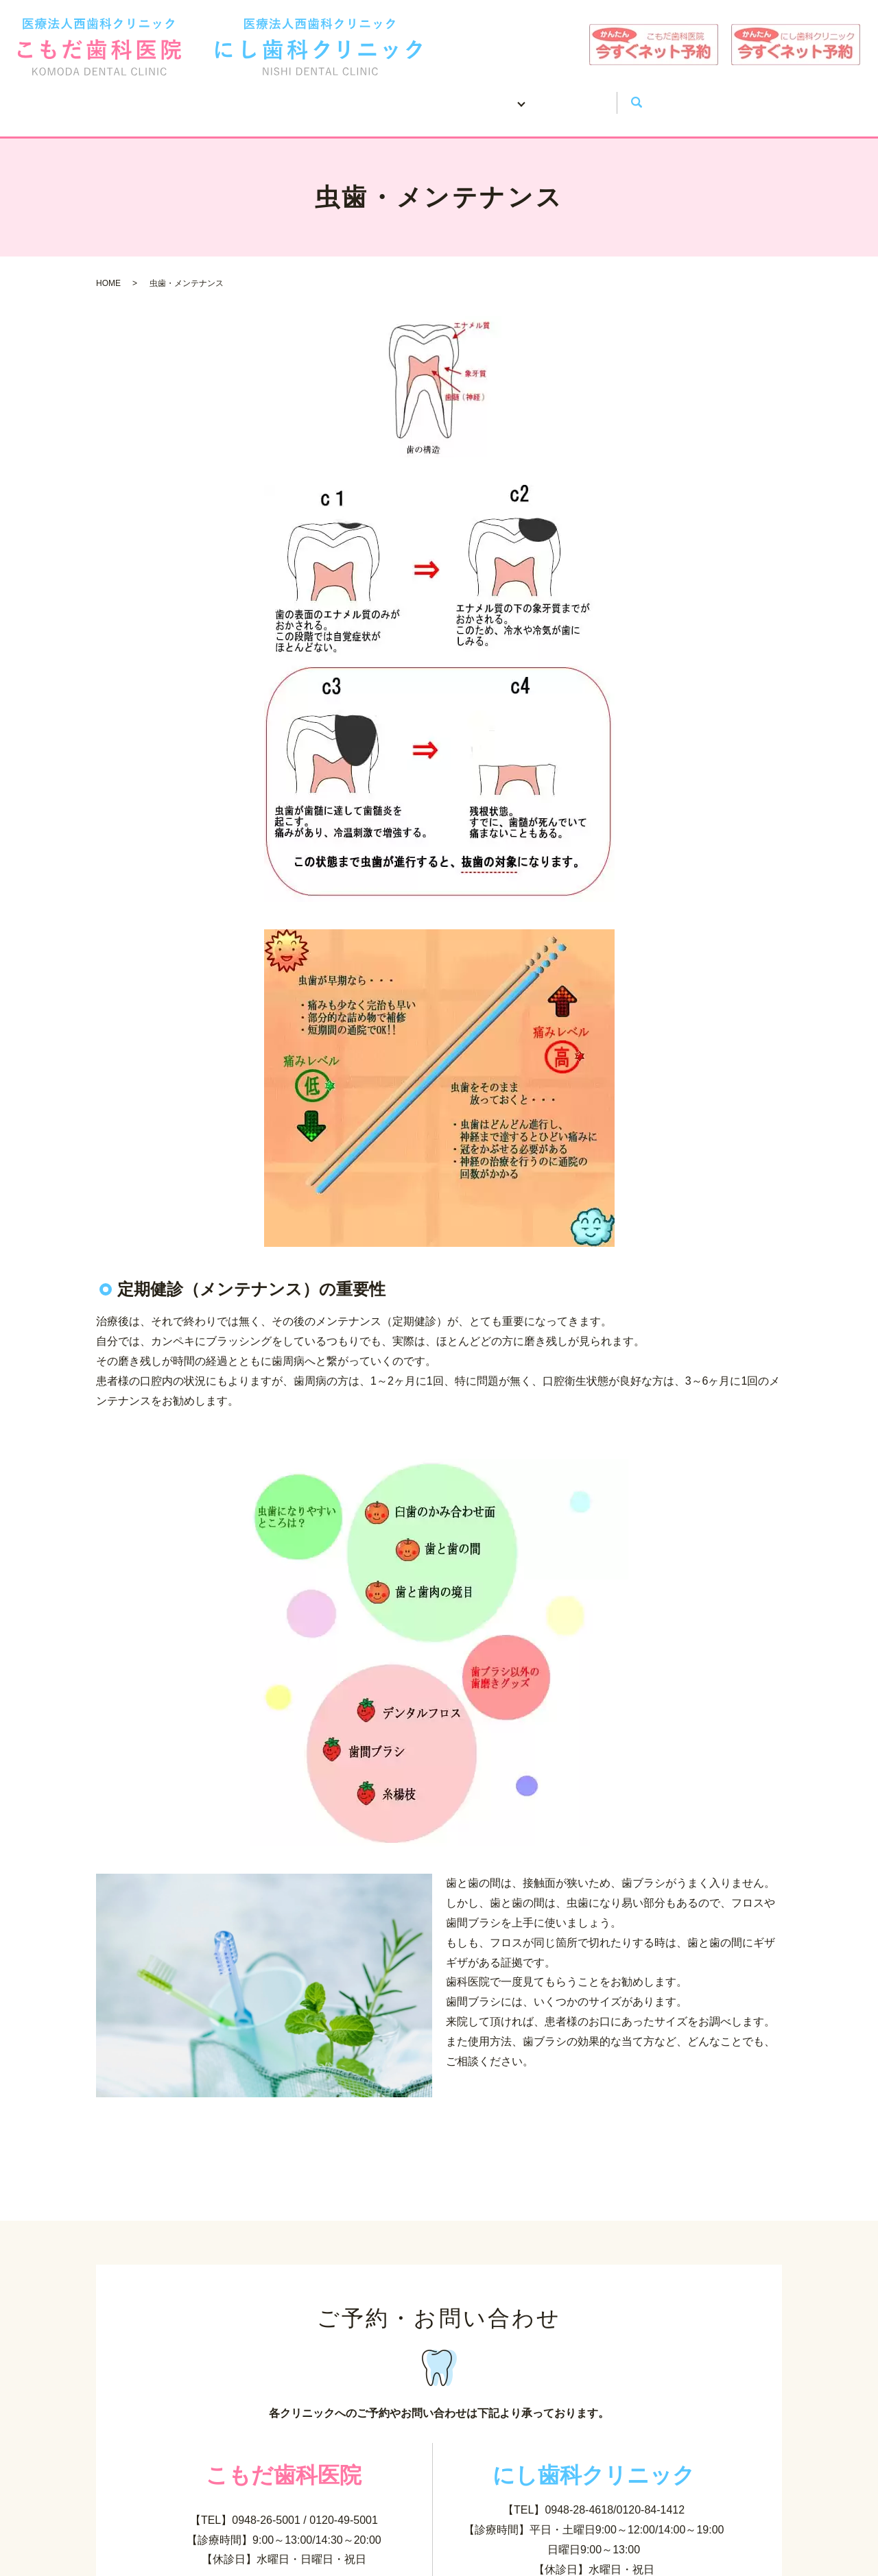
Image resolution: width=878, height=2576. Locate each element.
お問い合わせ (620, 96)
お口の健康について (400, 96)
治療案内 (519, 96)
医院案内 (283, 96)
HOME (200, 96)
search (696, 97)
